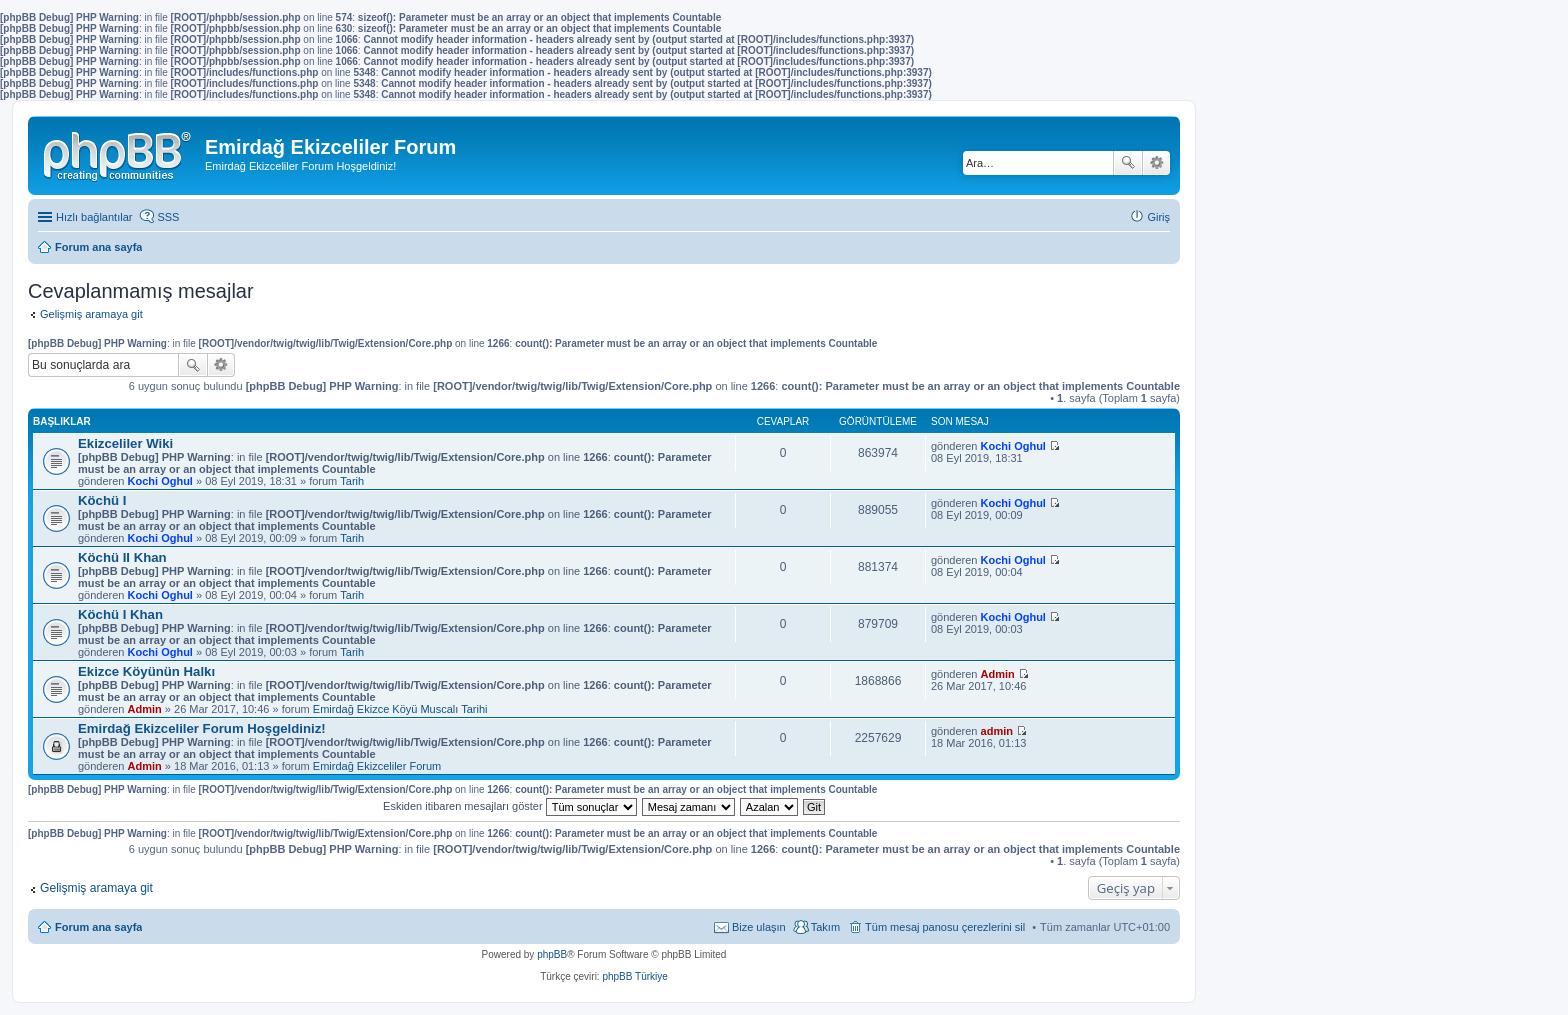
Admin (145, 709)
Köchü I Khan (120, 614)
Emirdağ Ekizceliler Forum (377, 766)
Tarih (352, 481)
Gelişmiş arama (1156, 163)
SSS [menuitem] (168, 217)
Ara (1128, 163)
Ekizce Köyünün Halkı (146, 671)
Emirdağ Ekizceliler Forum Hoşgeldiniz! (202, 728)
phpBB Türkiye (634, 976)
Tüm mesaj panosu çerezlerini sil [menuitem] (945, 927)
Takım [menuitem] (825, 927)
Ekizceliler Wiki (125, 443)
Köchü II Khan (122, 557)
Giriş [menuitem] (1158, 217)
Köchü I (102, 500)
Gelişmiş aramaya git (91, 314)
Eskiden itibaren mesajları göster (510, 806)
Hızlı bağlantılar (94, 217)
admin (997, 731)
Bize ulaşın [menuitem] (759, 927)
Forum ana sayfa (98, 927)
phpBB (552, 954)
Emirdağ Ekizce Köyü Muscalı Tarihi (400, 709)
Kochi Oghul (160, 481)
